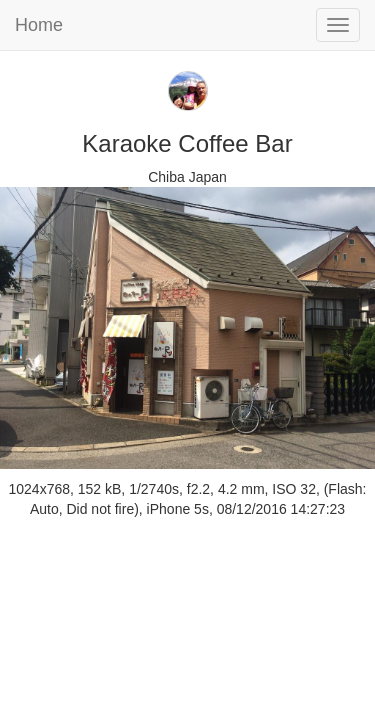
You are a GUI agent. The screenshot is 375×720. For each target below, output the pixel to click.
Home (39, 25)
